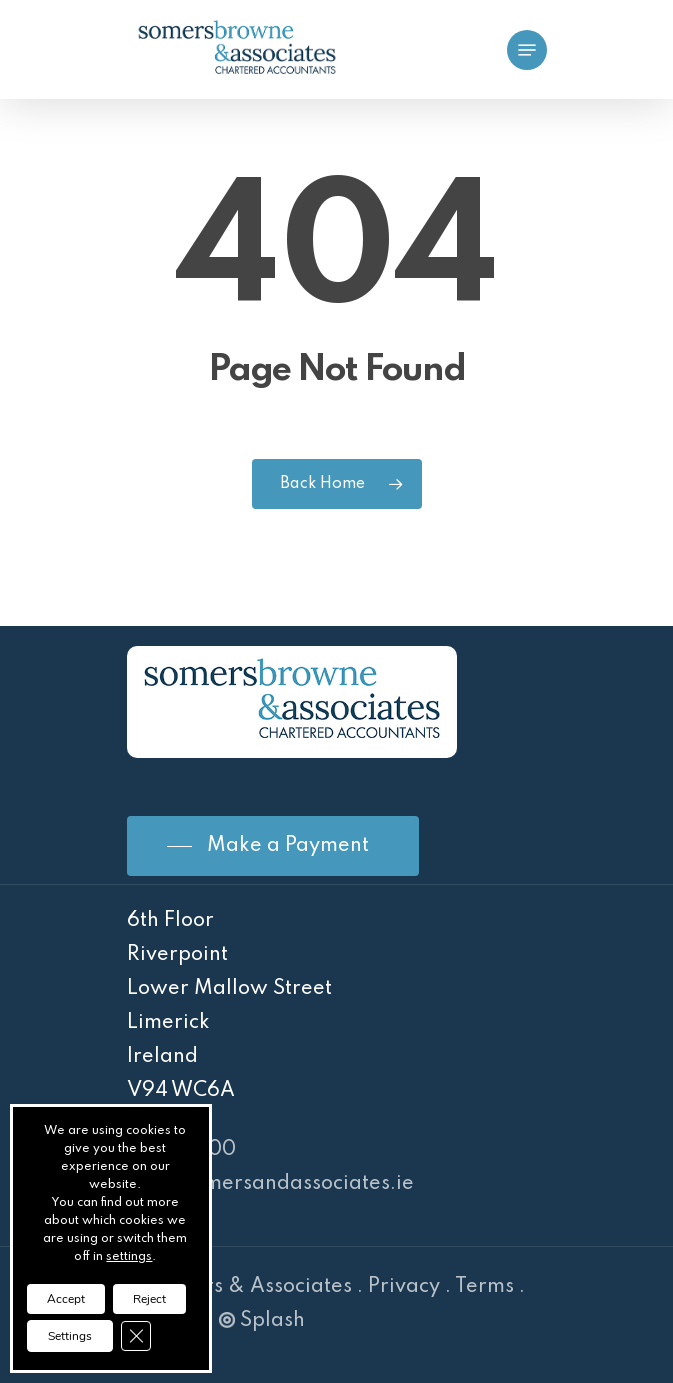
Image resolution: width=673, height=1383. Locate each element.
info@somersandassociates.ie (270, 1184)
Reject (149, 1299)
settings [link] (129, 1257)
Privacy (404, 1287)
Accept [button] (66, 1299)
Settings (70, 1336)
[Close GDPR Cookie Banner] (136, 1336)
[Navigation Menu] (527, 50)
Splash (262, 1321)
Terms (484, 1287)
